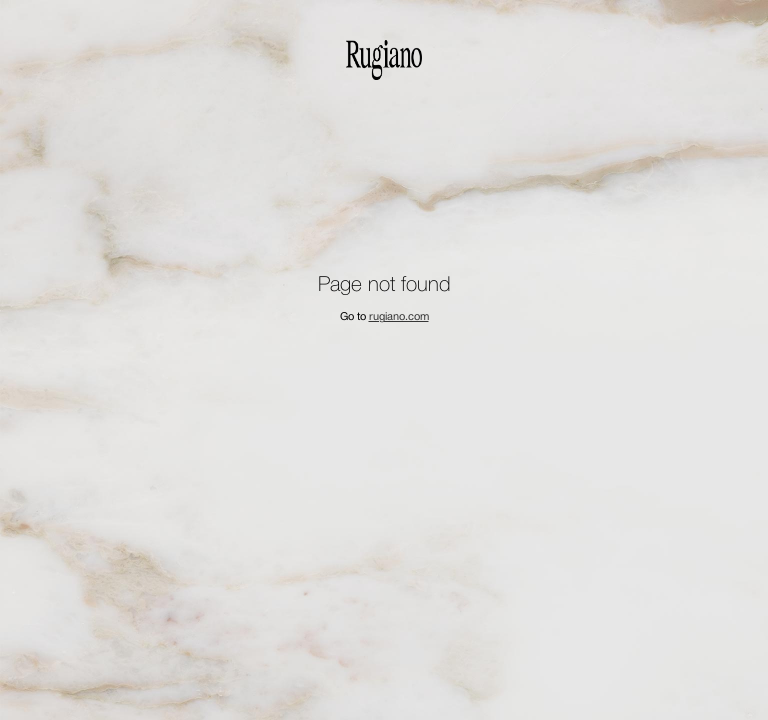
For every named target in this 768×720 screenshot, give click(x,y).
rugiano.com (399, 317)
